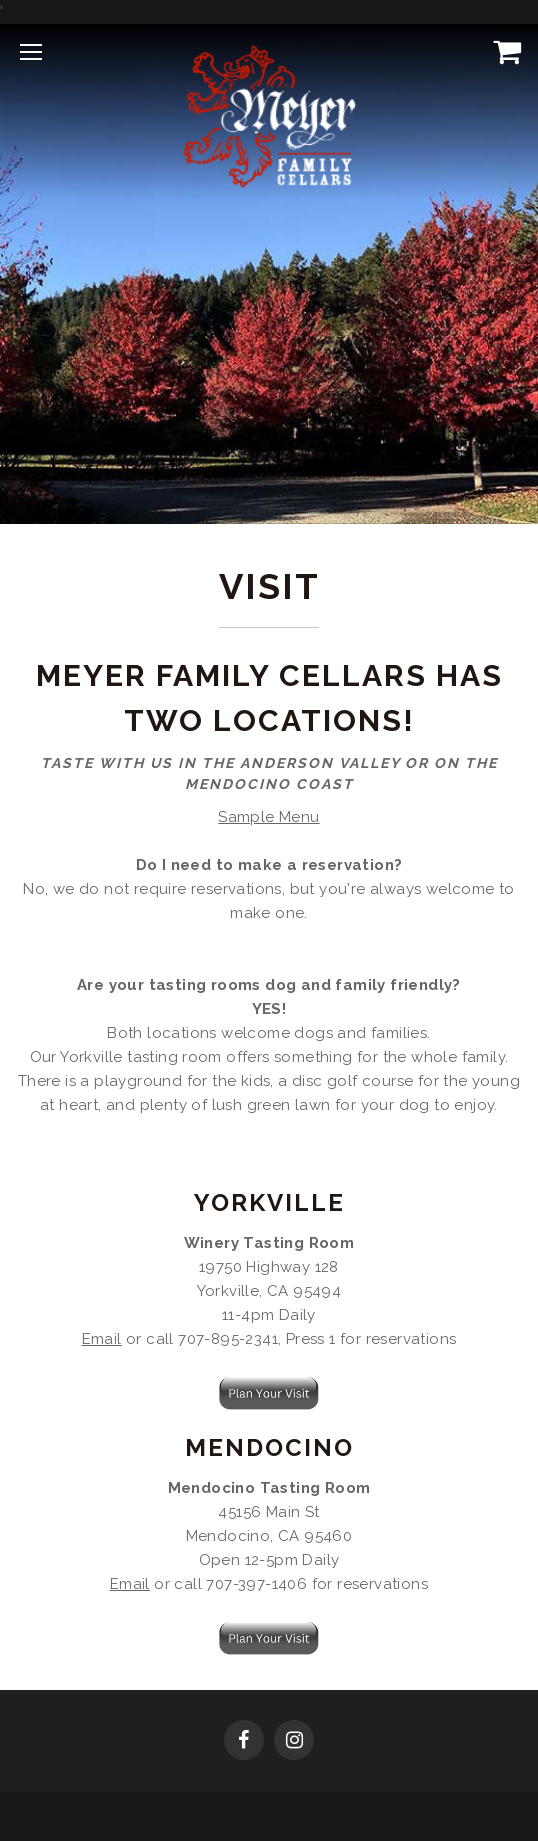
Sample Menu (268, 817)
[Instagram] (294, 1742)
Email (102, 1339)
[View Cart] (503, 51)
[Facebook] (244, 1742)
